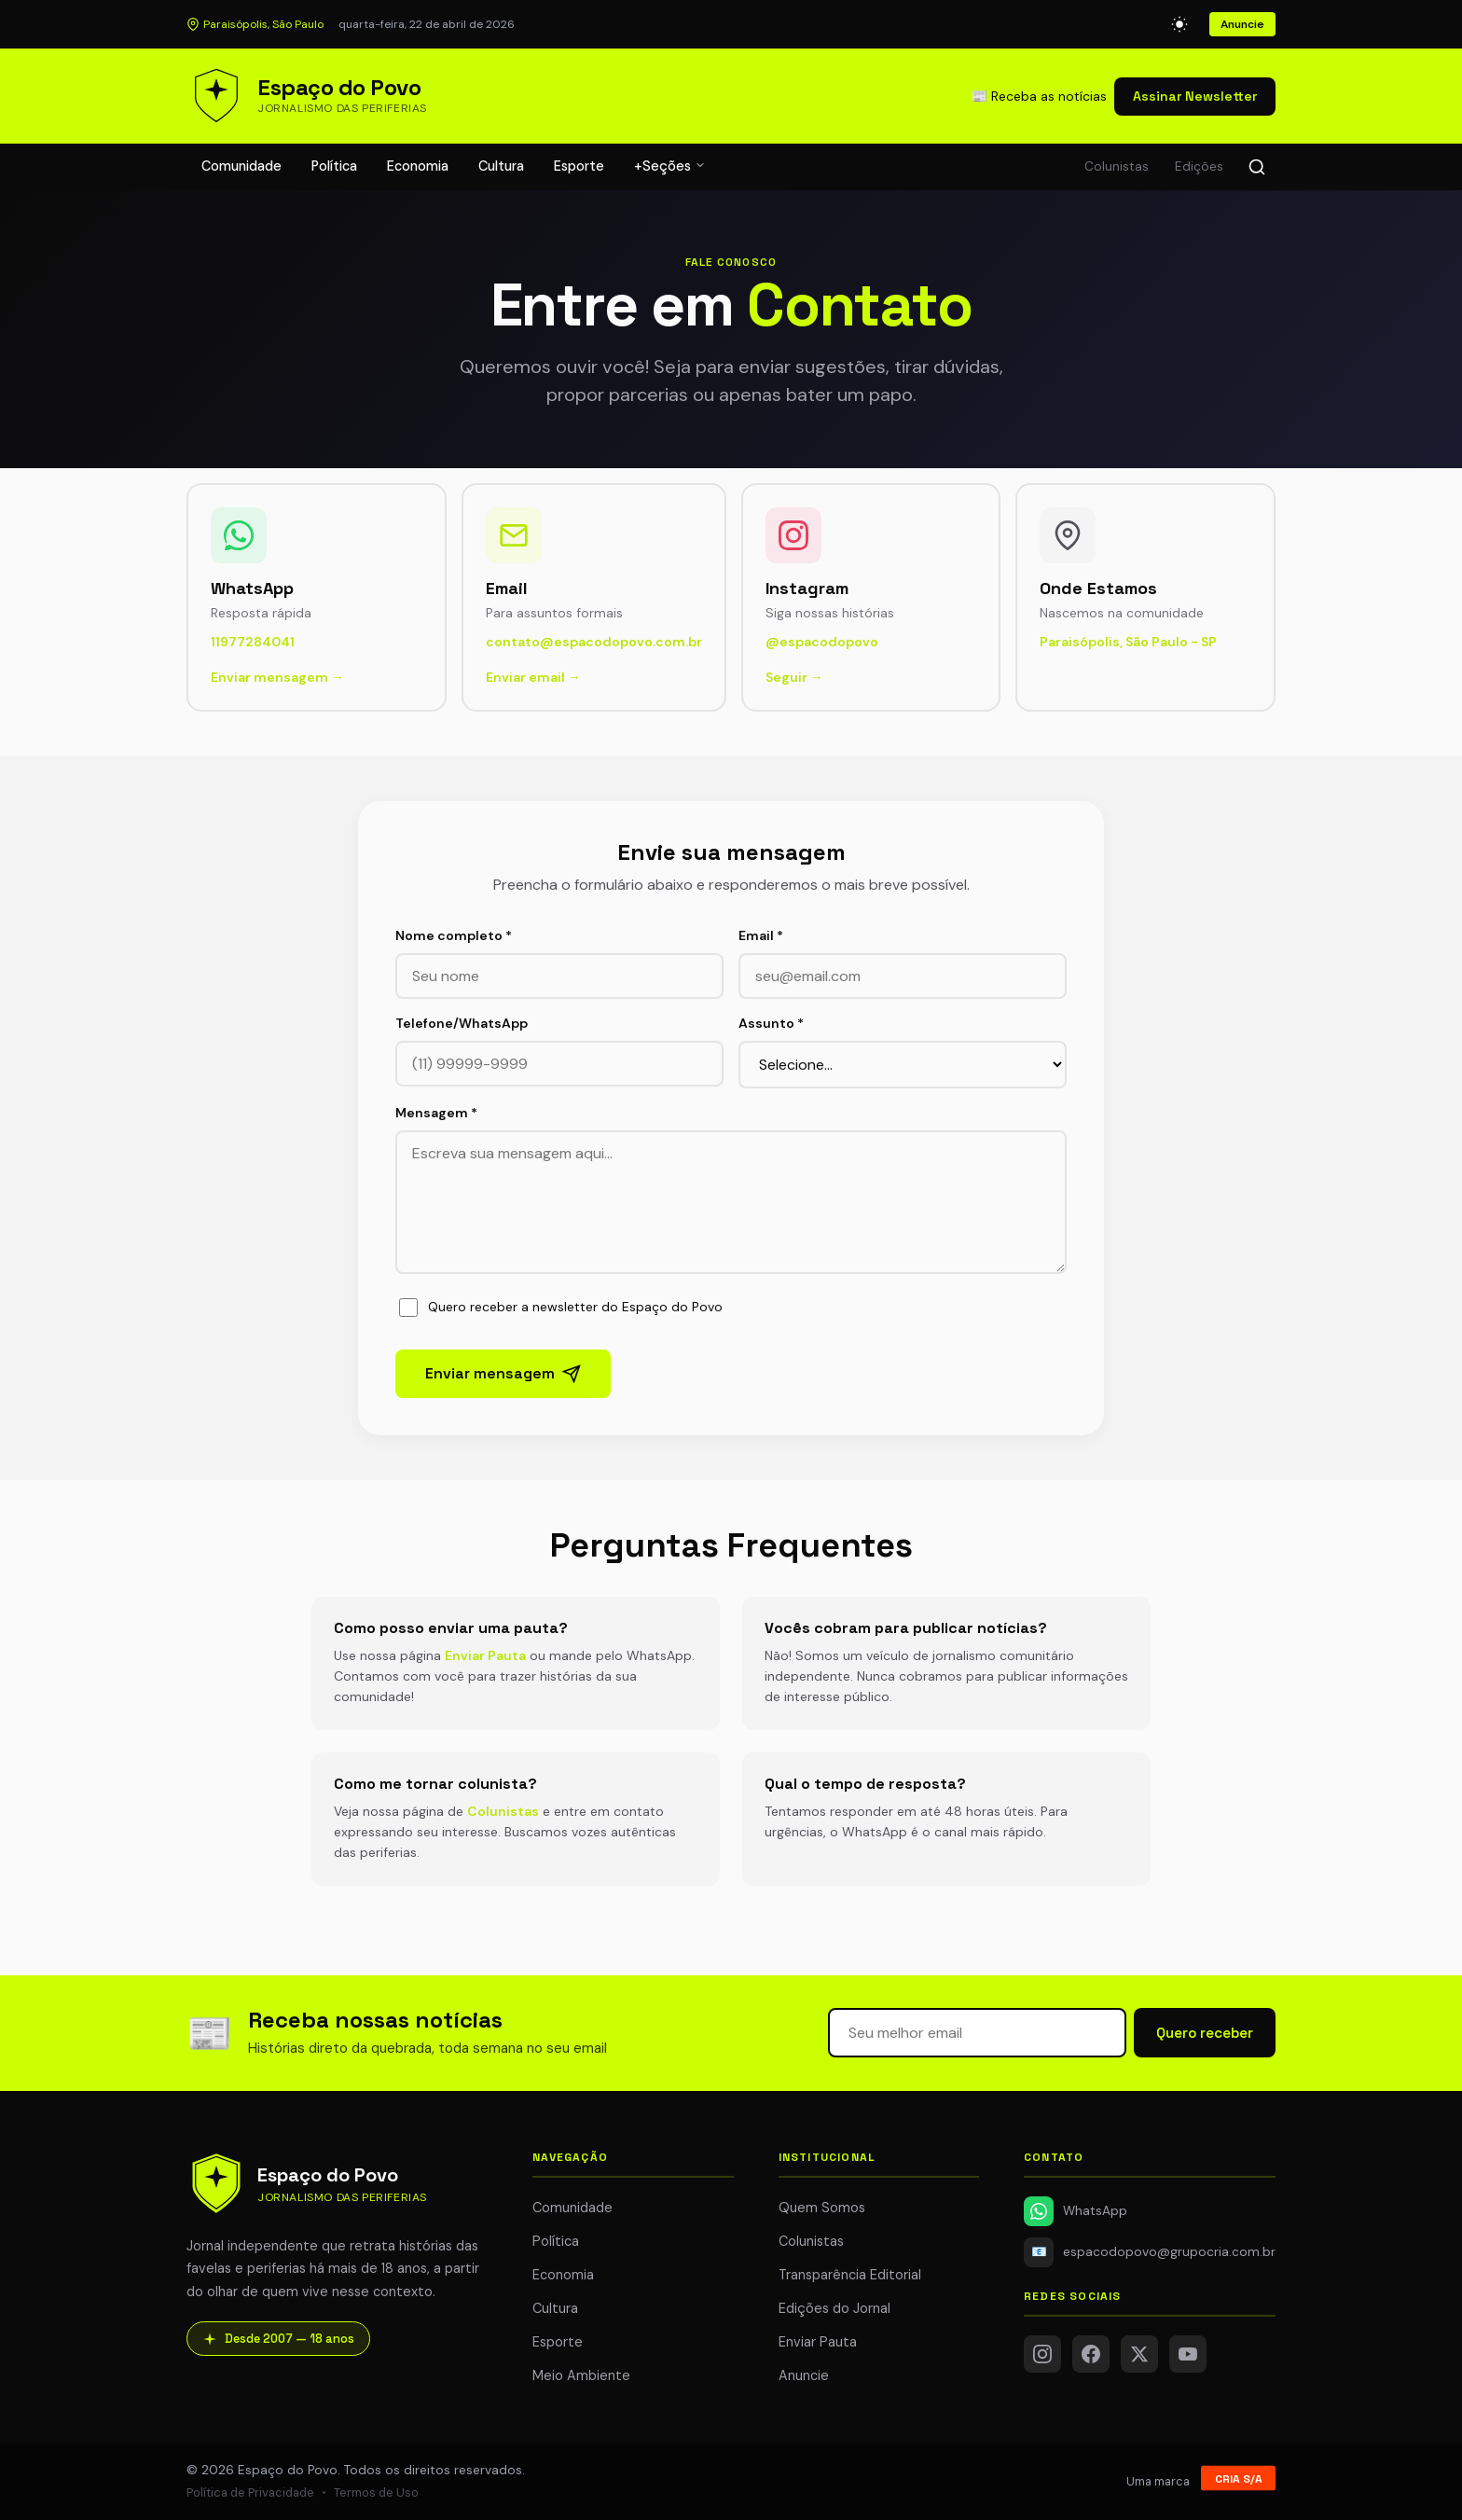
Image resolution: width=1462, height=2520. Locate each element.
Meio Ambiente (581, 2375)
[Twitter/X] (1139, 2354)
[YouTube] (1188, 2354)
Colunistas (1116, 166)
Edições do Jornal (834, 2308)
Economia (417, 166)
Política (334, 166)
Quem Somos (822, 2207)
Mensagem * (436, 1112)
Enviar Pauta (485, 1655)
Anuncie (1242, 24)
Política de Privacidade (250, 2492)
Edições (1199, 166)
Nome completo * (453, 935)
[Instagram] (1042, 2354)
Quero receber (1204, 2033)
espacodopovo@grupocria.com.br (1150, 2252)
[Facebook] (1091, 2354)
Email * (760, 935)
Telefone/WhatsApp (461, 1023)
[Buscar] (1257, 167)
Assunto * (771, 1023)
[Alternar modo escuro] (1179, 24)
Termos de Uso (376, 2492)
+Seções (670, 166)
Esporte (579, 166)
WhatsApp (1075, 2211)
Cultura (501, 166)
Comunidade (241, 166)
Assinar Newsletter (1195, 96)
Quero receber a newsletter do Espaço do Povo (561, 1307)
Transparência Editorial (850, 2274)
